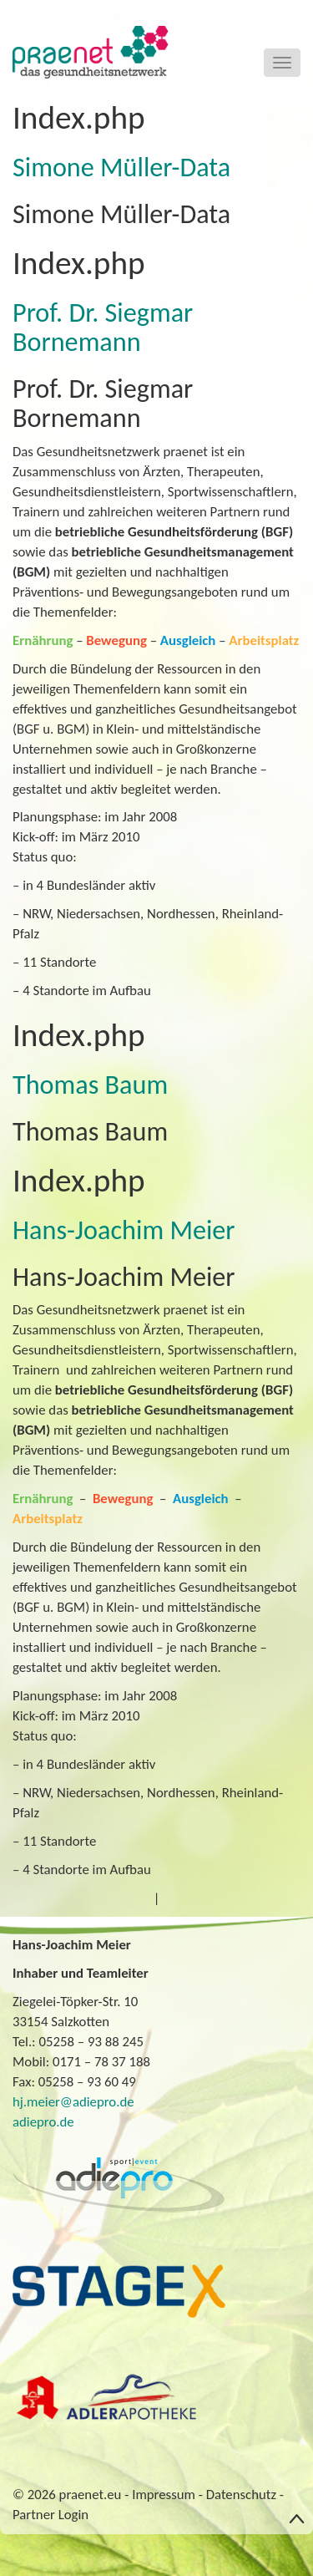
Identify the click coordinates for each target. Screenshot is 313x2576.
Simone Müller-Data (121, 167)
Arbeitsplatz (264, 640)
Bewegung (116, 640)
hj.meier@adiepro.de (73, 2102)
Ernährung (43, 640)
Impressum (163, 2494)
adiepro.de (43, 2122)
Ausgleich (188, 640)
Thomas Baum (90, 1084)
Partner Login (50, 2514)
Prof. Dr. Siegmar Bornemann (103, 327)
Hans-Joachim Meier (124, 1230)
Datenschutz (241, 2494)
